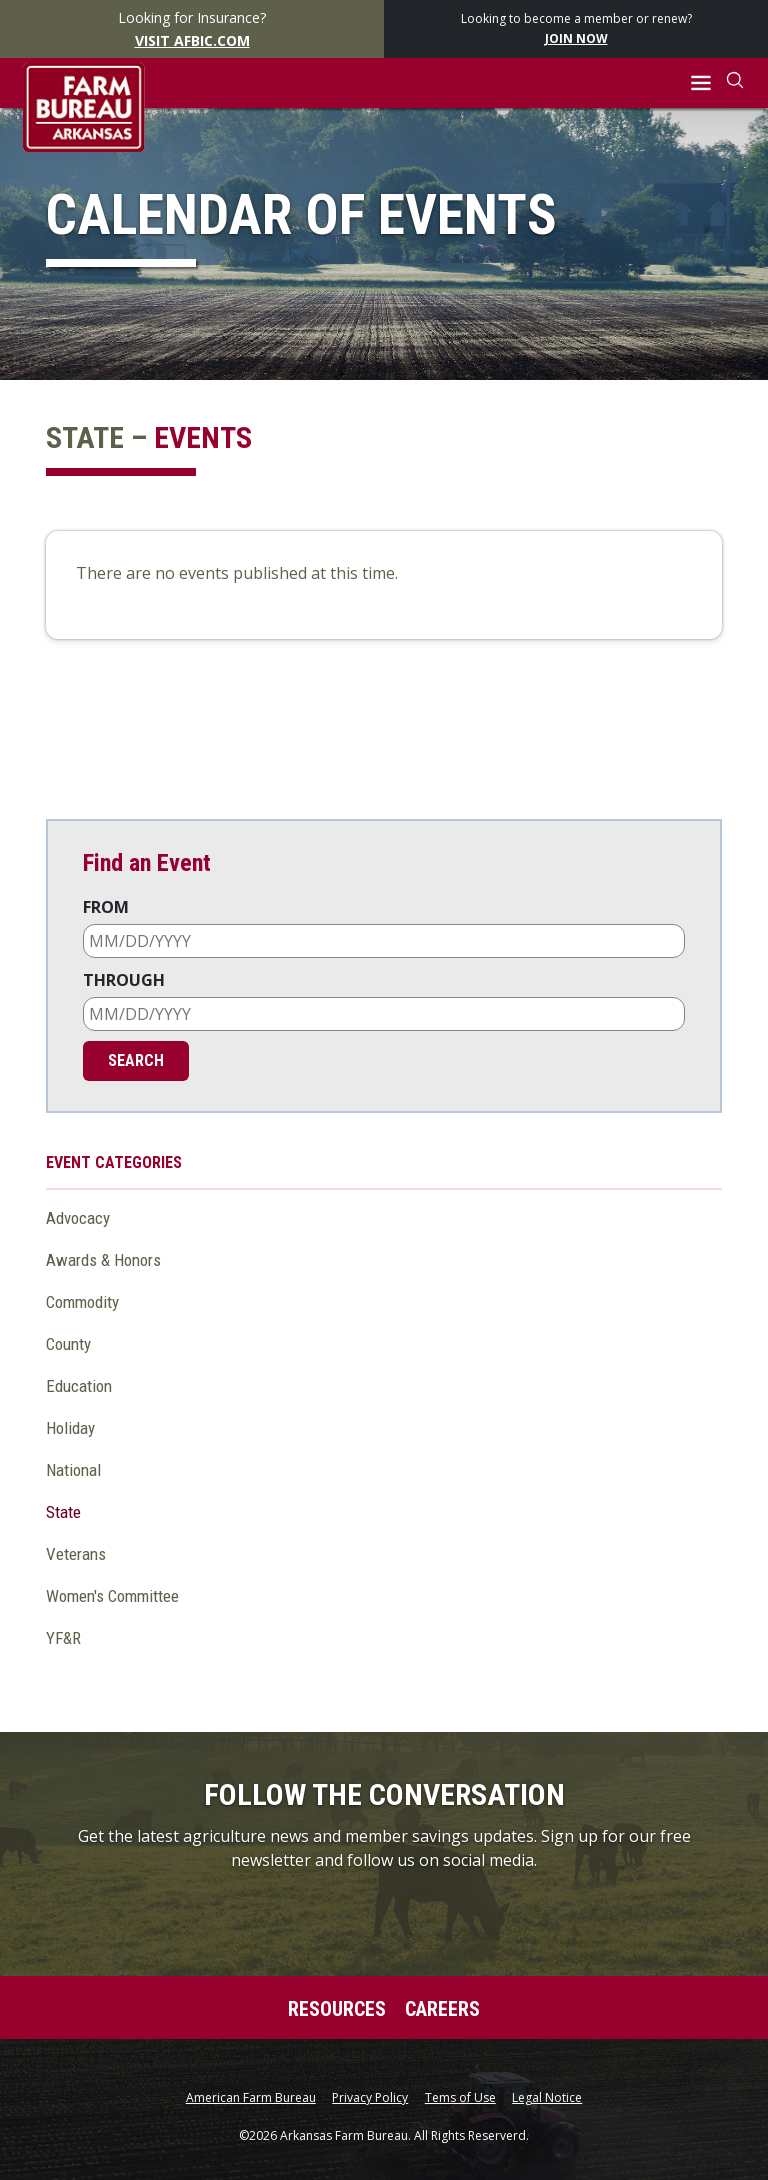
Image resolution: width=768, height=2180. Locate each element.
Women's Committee (112, 1596)
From (106, 907)
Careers (442, 2009)
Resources (337, 2009)
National (73, 1470)
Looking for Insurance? (192, 30)
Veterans (76, 1554)
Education (79, 1386)
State (63, 1512)
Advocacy (78, 1218)
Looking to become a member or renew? (576, 29)
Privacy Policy (370, 2098)
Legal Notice (547, 2098)
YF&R (63, 1638)
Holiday (70, 1428)
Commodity (82, 1302)
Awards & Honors (103, 1260)
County (68, 1344)
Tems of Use (460, 2098)
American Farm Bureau (251, 2098)
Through (124, 980)
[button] (701, 83)
